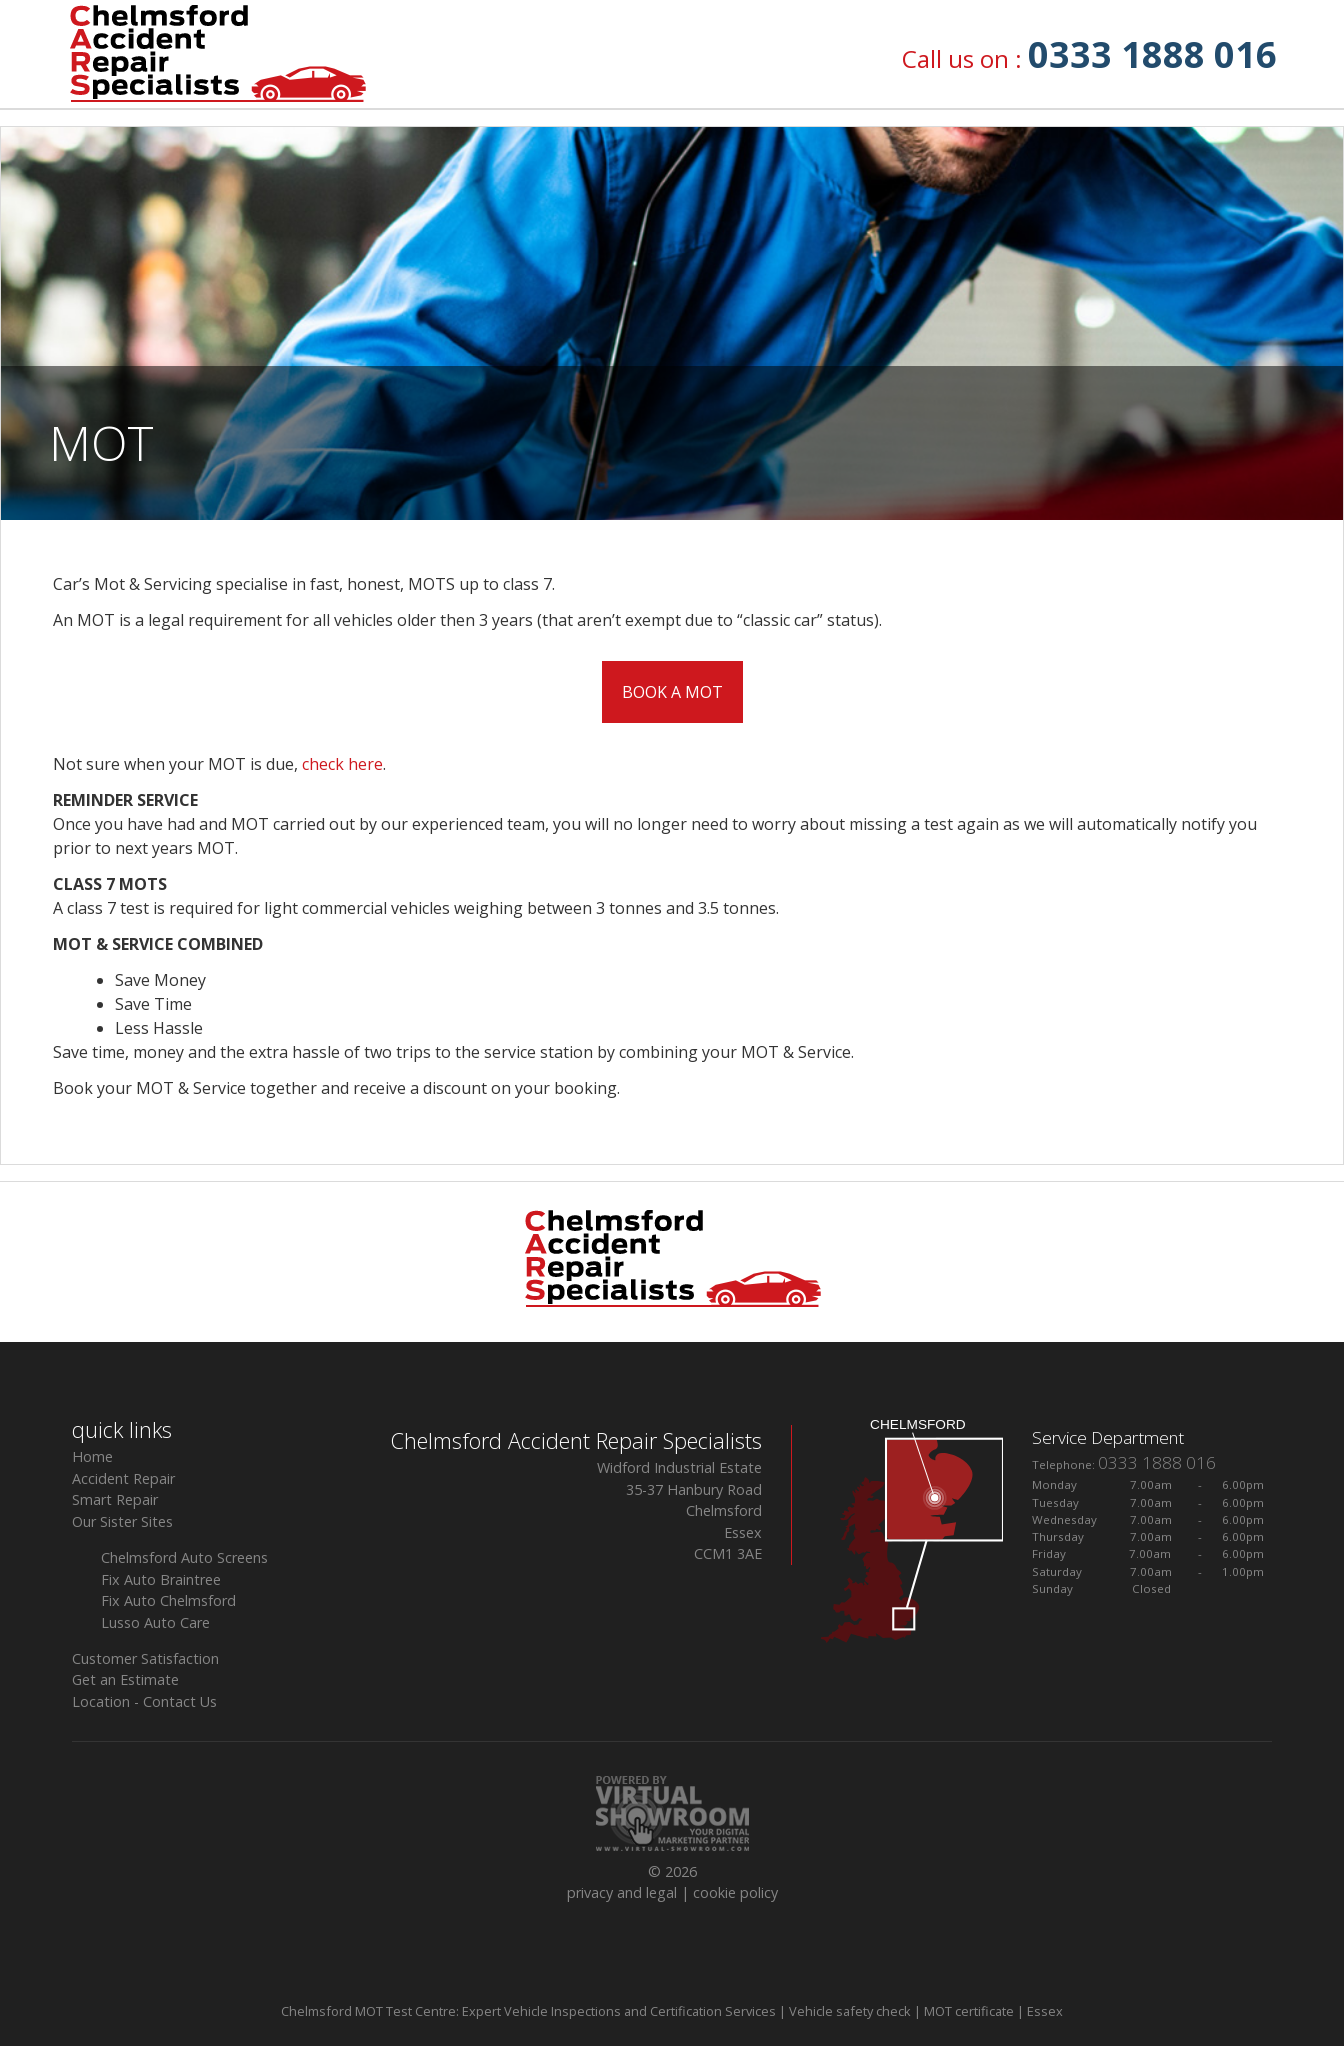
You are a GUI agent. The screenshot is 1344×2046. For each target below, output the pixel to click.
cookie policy (735, 1892)
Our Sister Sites (122, 1521)
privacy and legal (622, 1892)
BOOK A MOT (672, 692)
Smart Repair (115, 1499)
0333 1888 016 (1152, 54)
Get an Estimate (125, 1679)
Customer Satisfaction (145, 1658)
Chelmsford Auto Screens (184, 1557)
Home (92, 1456)
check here (342, 764)
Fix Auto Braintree (161, 1579)
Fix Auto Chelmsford (168, 1600)
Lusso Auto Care (155, 1622)
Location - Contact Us (144, 1701)
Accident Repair (123, 1478)
